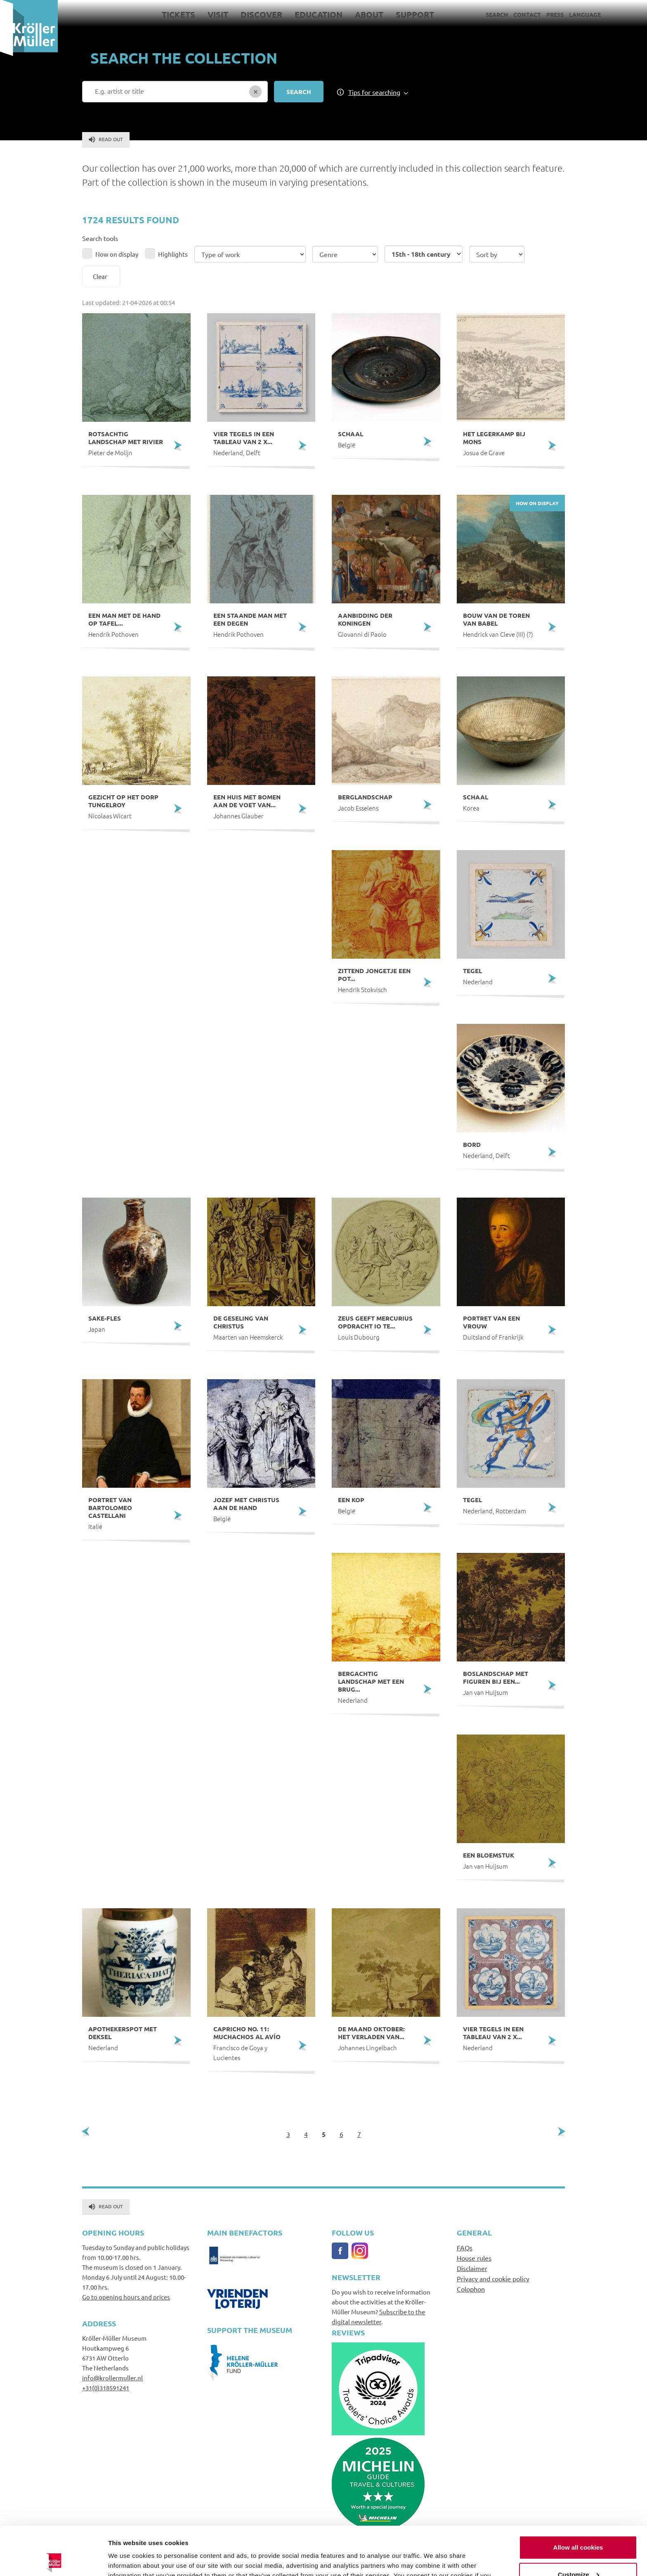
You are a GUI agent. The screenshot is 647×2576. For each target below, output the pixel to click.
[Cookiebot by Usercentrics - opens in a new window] (53, 2560)
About (369, 14)
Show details (127, 2559)
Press (555, 14)
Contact (527, 14)
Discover (261, 14)
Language (585, 14)
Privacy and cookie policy (493, 2278)
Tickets (178, 14)
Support (415, 14)
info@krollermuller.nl (112, 2378)
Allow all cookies (578, 2499)
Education (318, 14)
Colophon (471, 2289)
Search (497, 14)
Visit (218, 14)
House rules (474, 2258)
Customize (578, 2525)
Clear (100, 276)
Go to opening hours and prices (126, 2297)
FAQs (464, 2247)
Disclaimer (472, 2268)
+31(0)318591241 (105, 2388)
